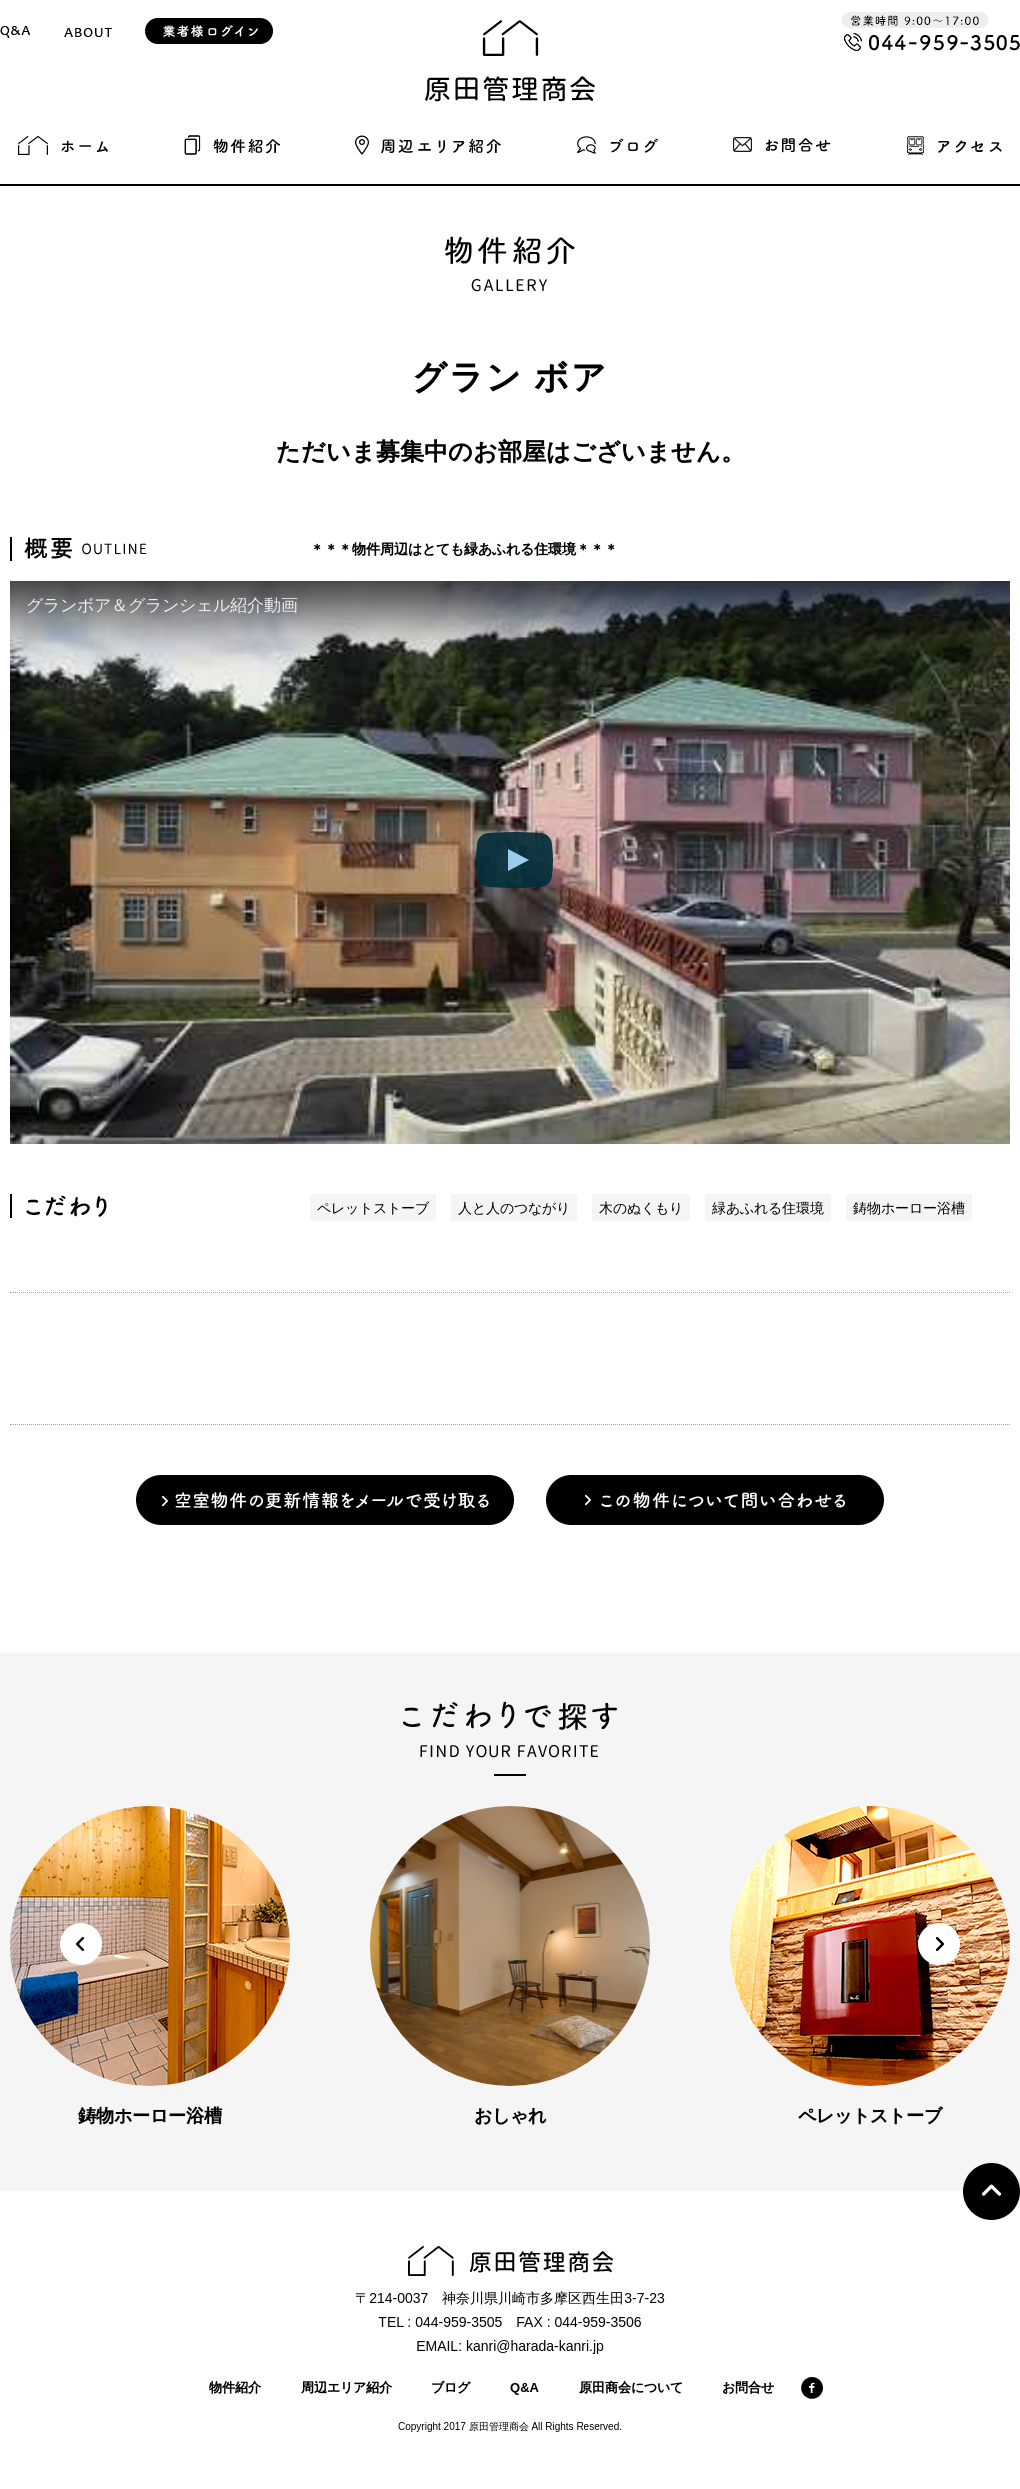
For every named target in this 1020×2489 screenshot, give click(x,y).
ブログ (450, 2387)
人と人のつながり (514, 1208)
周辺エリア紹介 (346, 2387)
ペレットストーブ (373, 1208)
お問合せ (748, 2387)
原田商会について (631, 2387)
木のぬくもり (641, 1208)
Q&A (524, 2387)
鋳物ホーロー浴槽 (909, 1208)
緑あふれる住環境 (768, 1208)
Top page (991, 2191)
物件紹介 (235, 2387)
